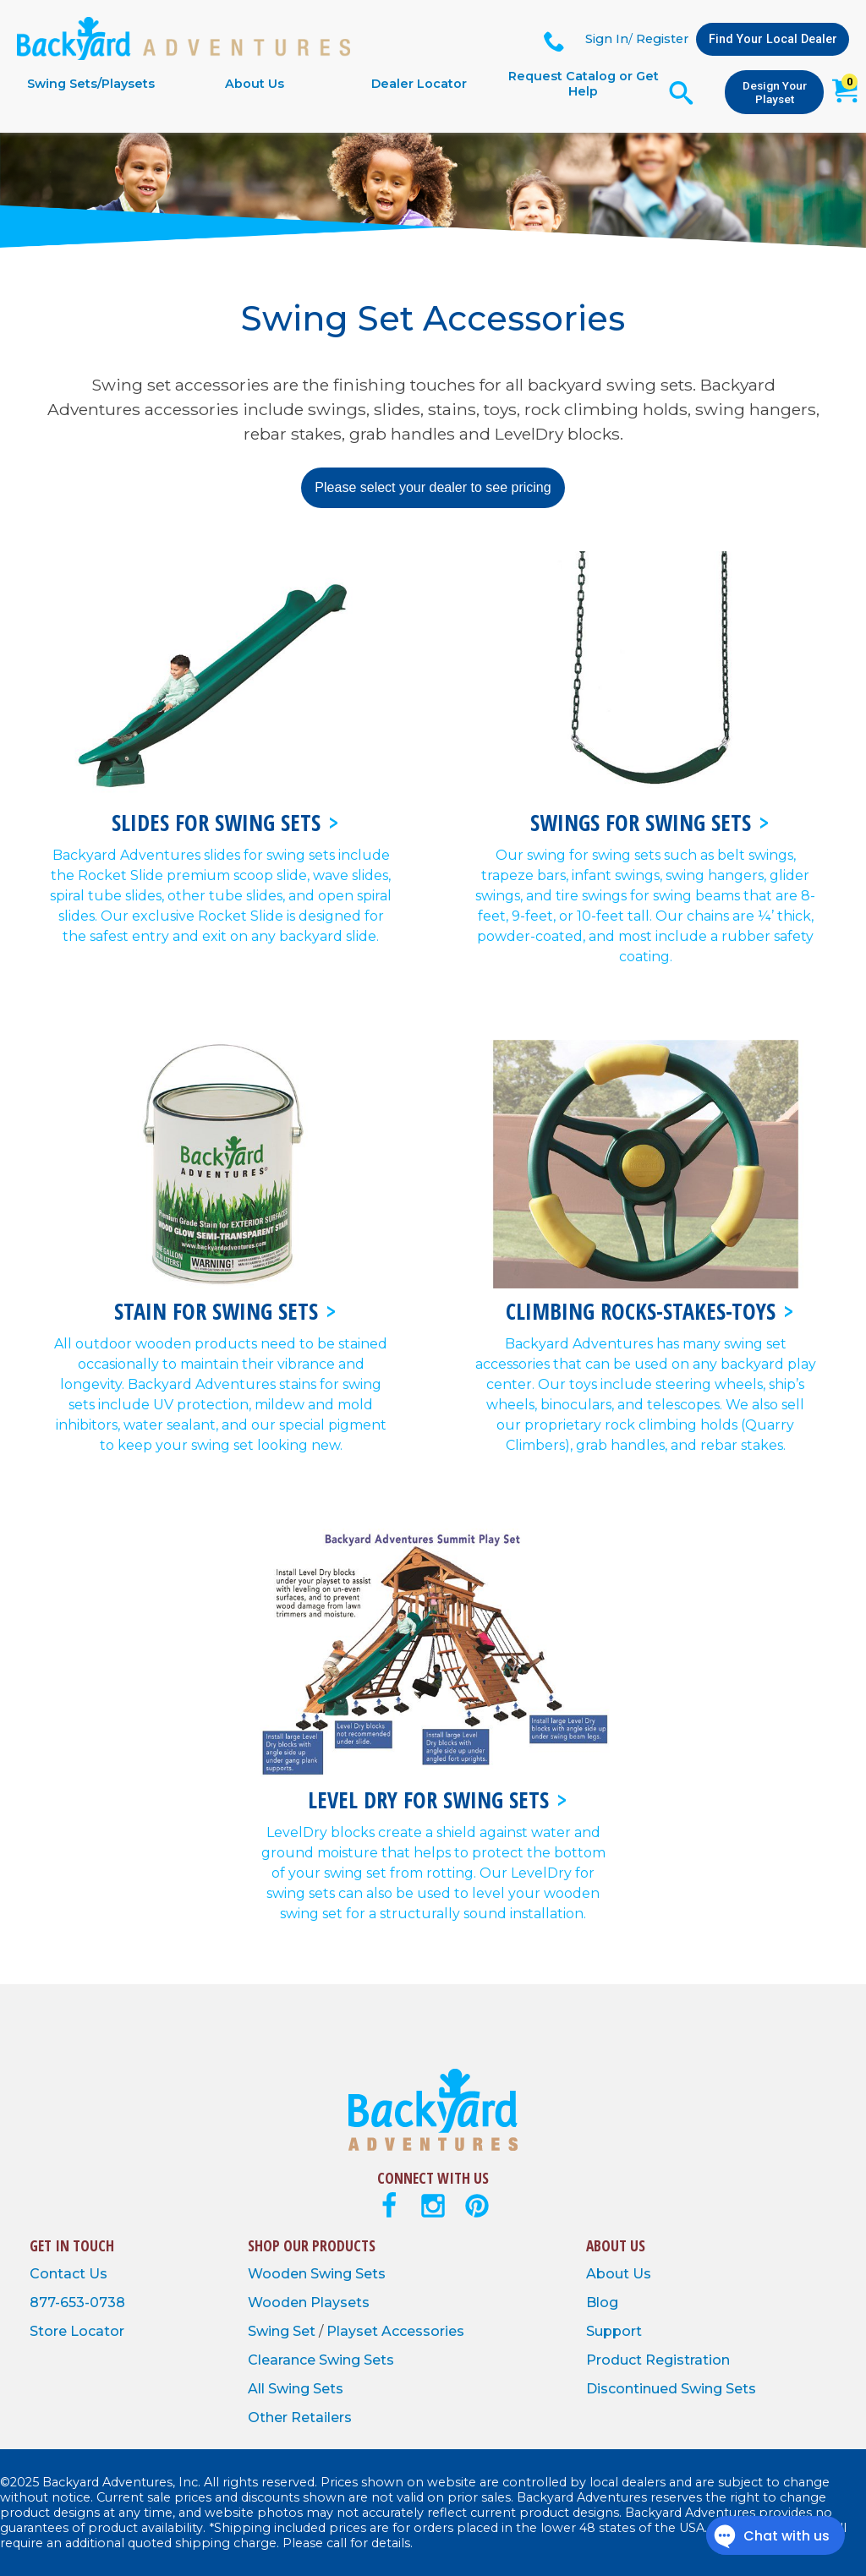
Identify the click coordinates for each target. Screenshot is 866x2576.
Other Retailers (300, 2417)
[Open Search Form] (681, 93)
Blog (602, 2302)
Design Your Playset (775, 92)
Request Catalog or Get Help (583, 83)
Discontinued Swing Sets (671, 2389)
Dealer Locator (419, 83)
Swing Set (283, 2331)
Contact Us (68, 2274)
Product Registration (658, 2360)
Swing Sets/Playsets (91, 83)
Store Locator (77, 2331)
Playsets (340, 2302)
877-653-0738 (77, 2302)
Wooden (279, 2274)
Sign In (606, 38)
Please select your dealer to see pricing (433, 487)
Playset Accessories (395, 2331)
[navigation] (337, 83)
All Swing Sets (295, 2389)
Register (662, 38)
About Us (254, 83)
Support (614, 2331)
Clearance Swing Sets (321, 2360)
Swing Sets (348, 2274)
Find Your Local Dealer (773, 39)
